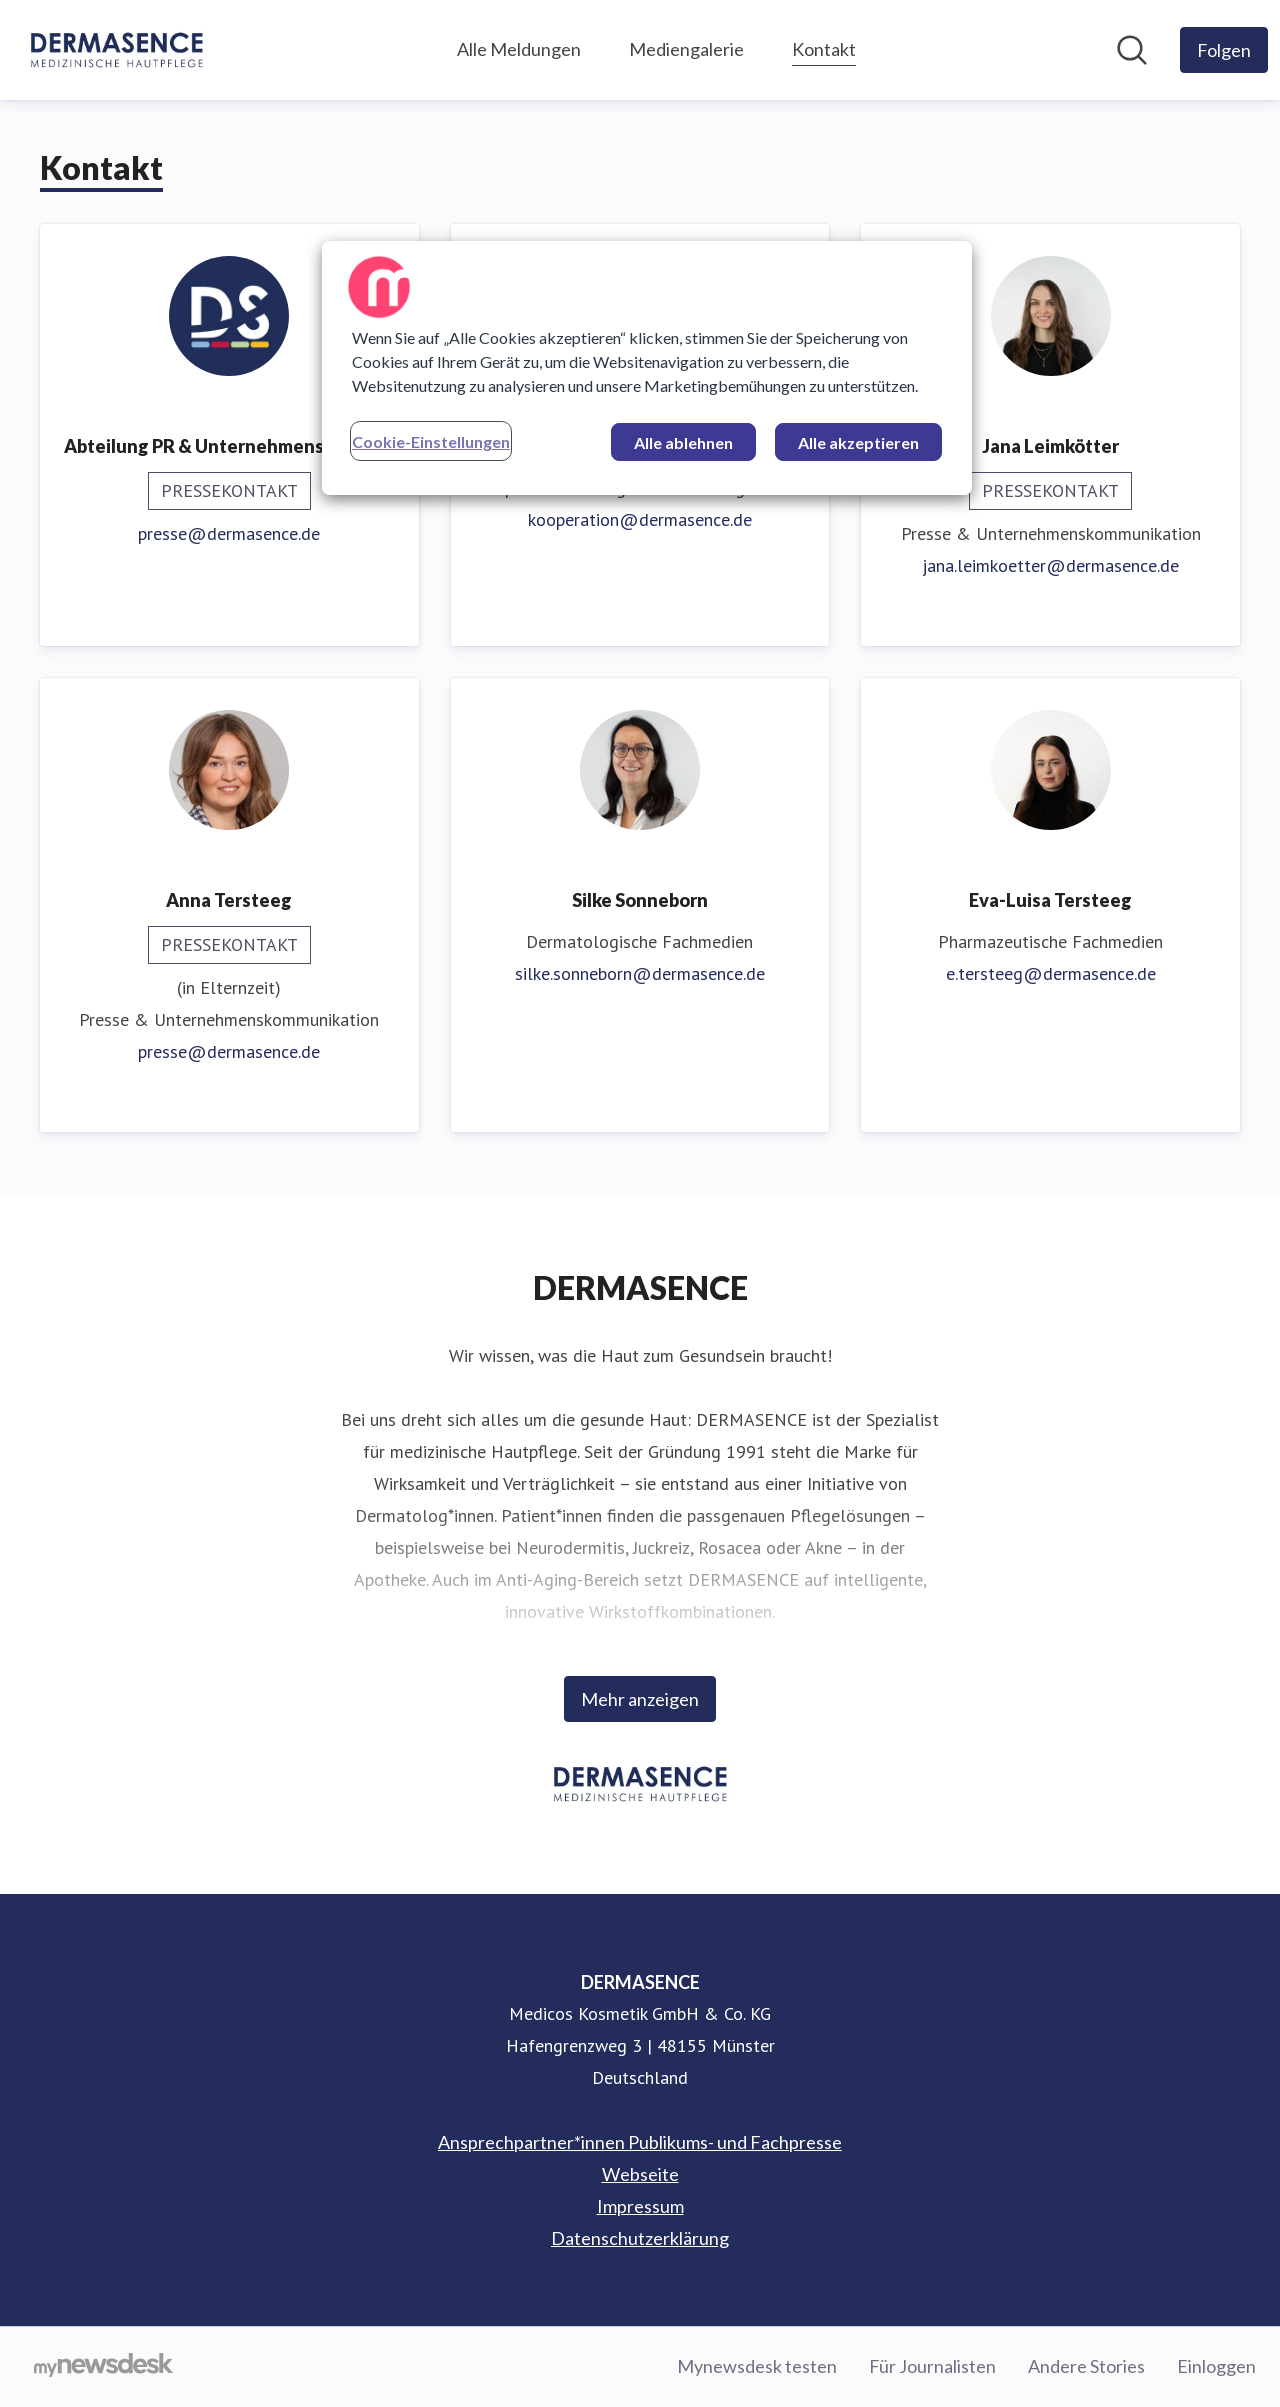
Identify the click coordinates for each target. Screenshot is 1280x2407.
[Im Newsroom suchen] (1132, 50)
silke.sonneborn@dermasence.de (640, 973)
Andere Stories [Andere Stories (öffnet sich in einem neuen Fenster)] (1086, 2366)
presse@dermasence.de (229, 533)
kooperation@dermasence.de (640, 519)
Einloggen (1216, 2366)
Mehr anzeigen (640, 1699)
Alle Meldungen (519, 49)
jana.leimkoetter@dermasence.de (1050, 565)
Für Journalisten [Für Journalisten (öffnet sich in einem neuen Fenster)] (932, 2366)
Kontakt (824, 46)
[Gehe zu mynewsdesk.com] (103, 2367)
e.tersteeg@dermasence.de (1051, 973)
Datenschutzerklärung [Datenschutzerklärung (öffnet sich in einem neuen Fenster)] (640, 2238)
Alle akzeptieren (858, 442)
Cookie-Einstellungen (431, 441)
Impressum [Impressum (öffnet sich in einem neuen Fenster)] (640, 2206)
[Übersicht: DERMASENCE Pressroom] (116, 50)
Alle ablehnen (683, 442)
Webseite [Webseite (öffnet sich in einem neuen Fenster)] (640, 2174)
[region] (647, 368)
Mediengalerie (686, 49)
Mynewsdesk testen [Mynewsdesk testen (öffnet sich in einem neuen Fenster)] (757, 2366)
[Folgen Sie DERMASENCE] (1224, 50)
